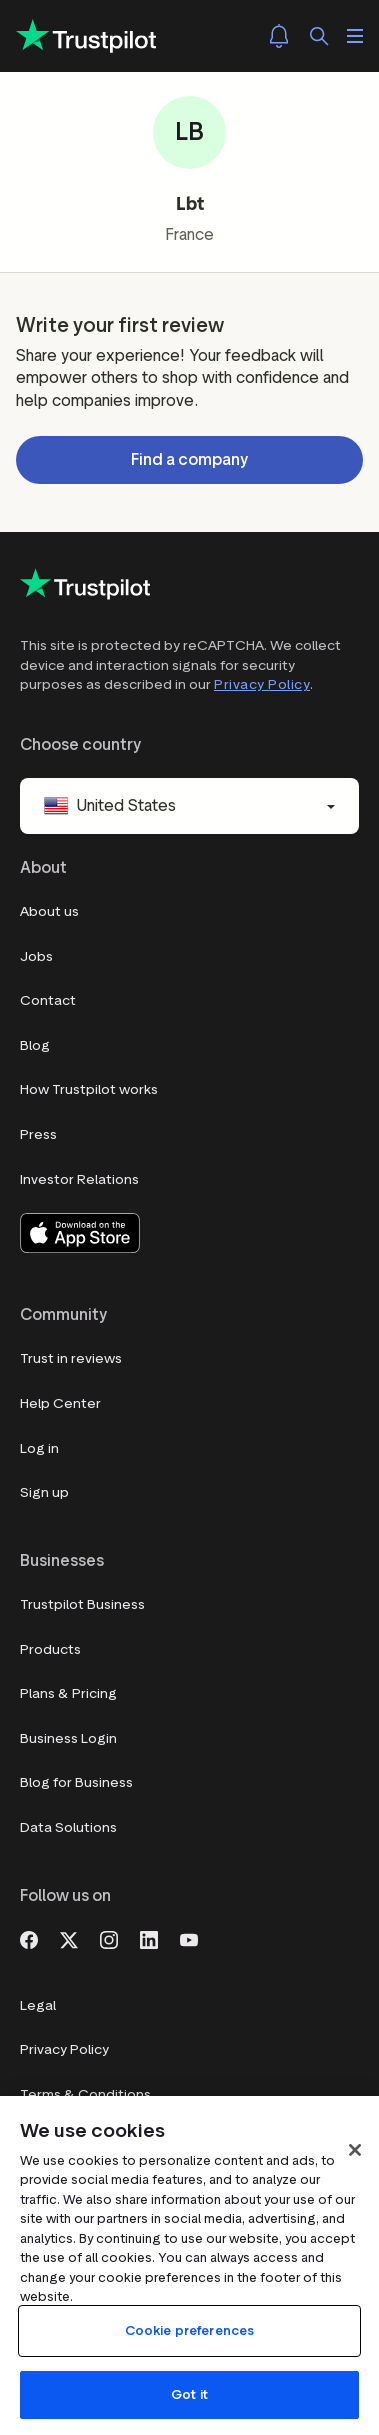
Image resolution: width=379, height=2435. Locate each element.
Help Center (60, 1403)
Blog (35, 1045)
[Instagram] (109, 1938)
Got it (189, 2394)
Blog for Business (76, 1782)
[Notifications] (279, 36)
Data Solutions (68, 1827)
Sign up (44, 1492)
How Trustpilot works (89, 1089)
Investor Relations (79, 1179)
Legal (38, 2005)
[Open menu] (355, 36)
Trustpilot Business (82, 1604)
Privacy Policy (262, 684)
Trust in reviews (71, 1358)
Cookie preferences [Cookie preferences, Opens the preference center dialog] (189, 2330)
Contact (48, 1000)
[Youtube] (189, 1938)
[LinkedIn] (149, 1938)
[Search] (319, 36)
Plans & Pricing (68, 1693)
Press (38, 1134)
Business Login (68, 1738)
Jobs (36, 956)
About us (49, 911)
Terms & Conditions (85, 2094)
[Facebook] (29, 1938)
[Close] (355, 2150)
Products (50, 1649)
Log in (39, 1448)
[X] (69, 1938)
